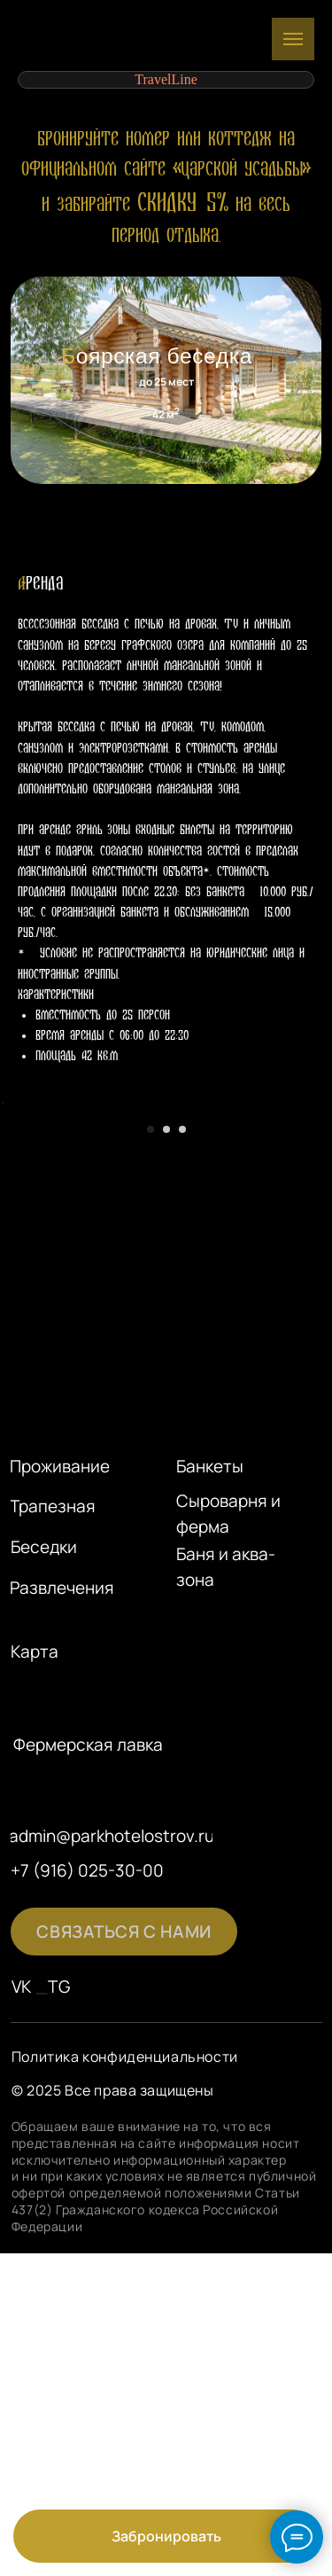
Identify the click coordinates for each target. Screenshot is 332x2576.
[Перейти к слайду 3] (182, 1341)
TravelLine (166, 79)
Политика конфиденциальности (125, 2268)
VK (22, 2198)
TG (59, 2198)
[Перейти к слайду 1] (150, 1341)
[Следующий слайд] (317, 1209)
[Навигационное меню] (293, 39)
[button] (124, 2143)
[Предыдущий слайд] (15, 1209)
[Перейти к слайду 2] (166, 1341)
